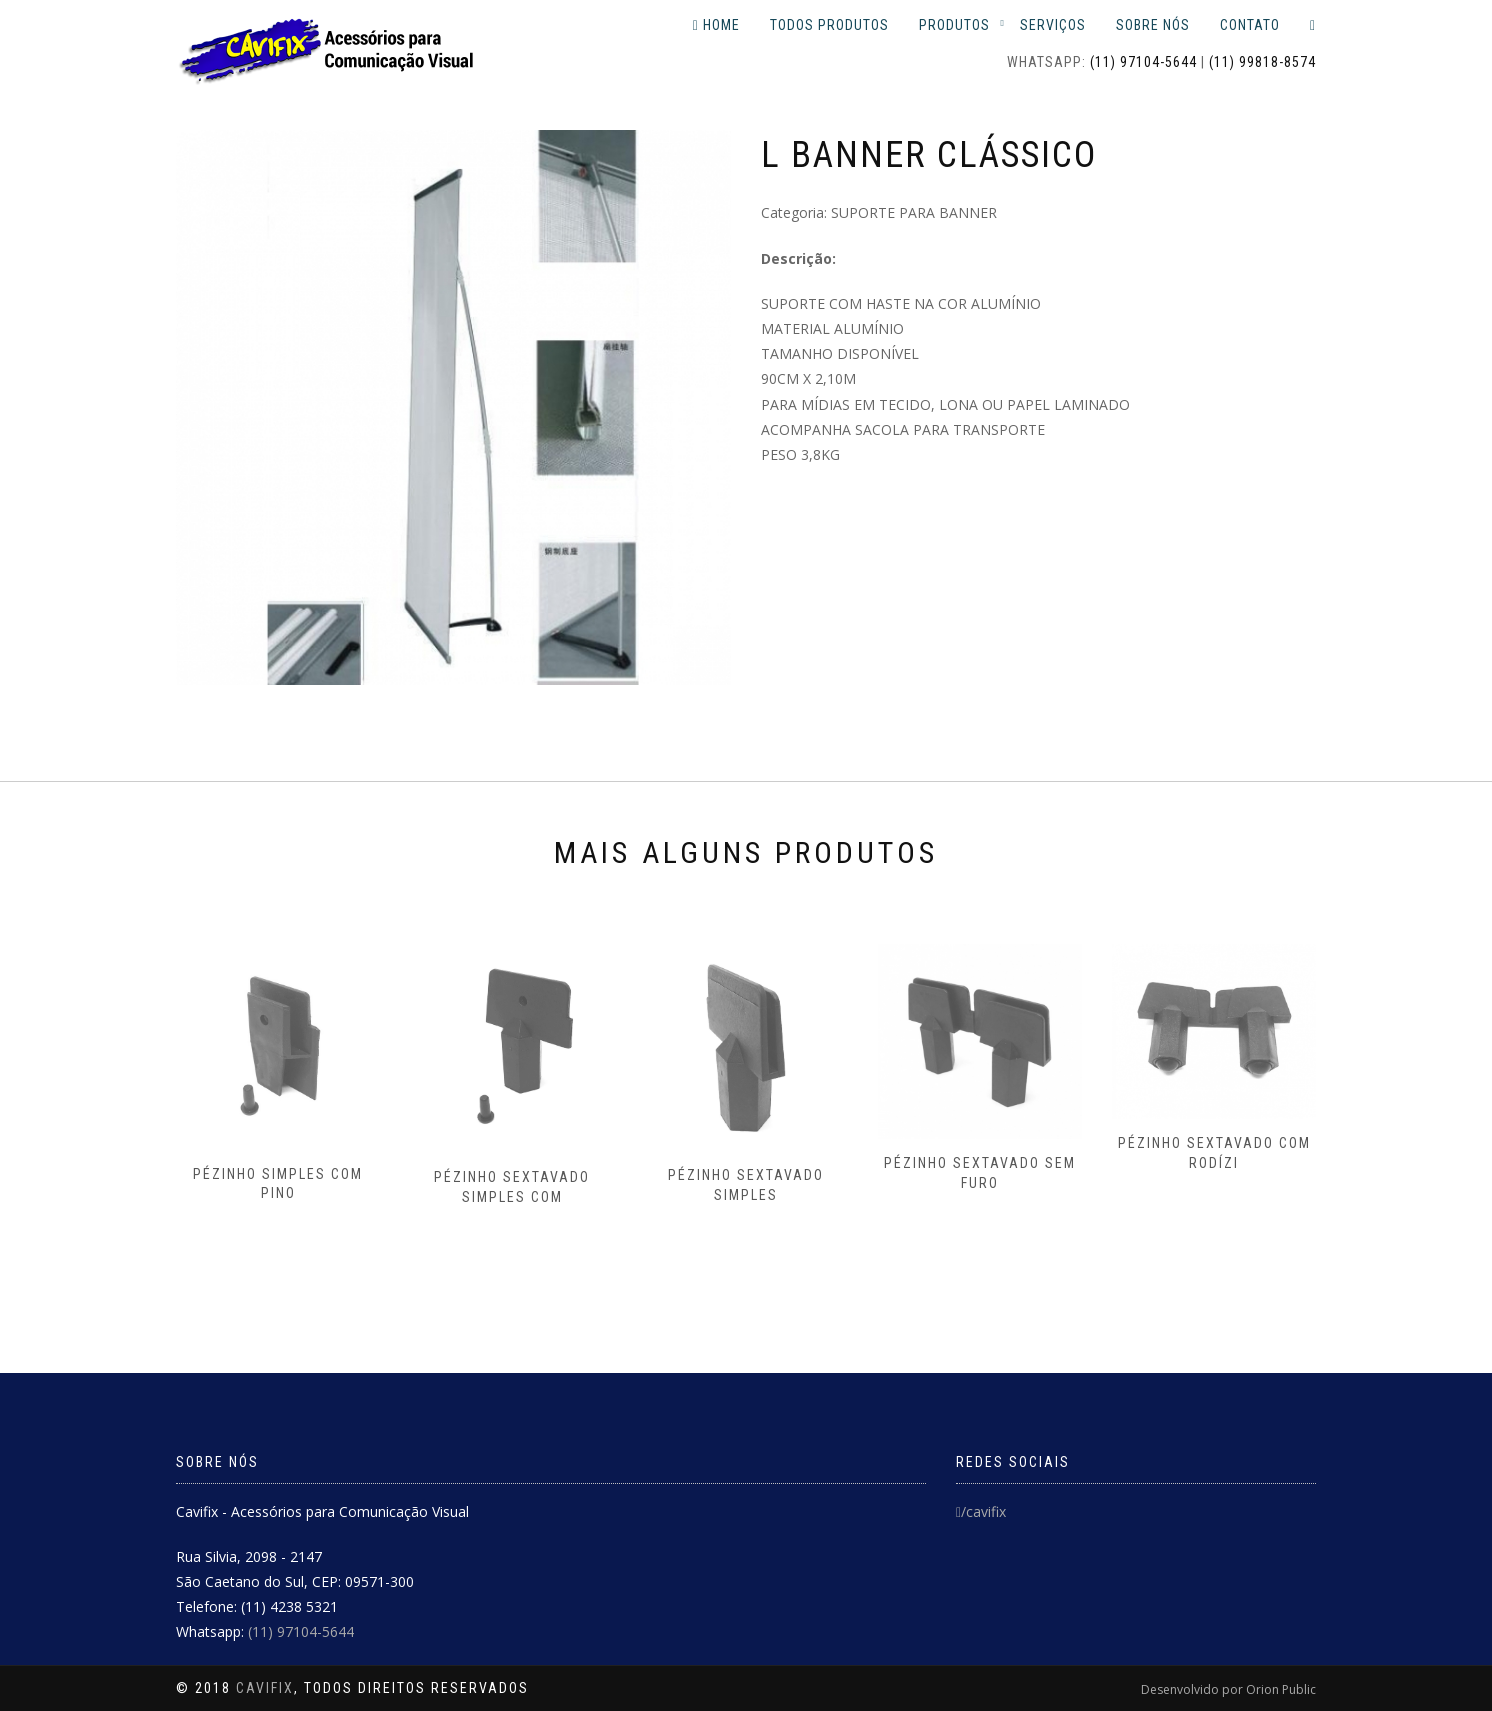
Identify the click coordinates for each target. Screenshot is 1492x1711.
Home (716, 25)
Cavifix (265, 1688)
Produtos (954, 25)
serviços (1053, 25)
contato (1250, 25)
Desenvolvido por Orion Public (1228, 1689)
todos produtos (829, 25)
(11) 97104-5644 (1143, 62)
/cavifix (981, 1511)
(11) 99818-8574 (1262, 62)
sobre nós (1153, 25)
